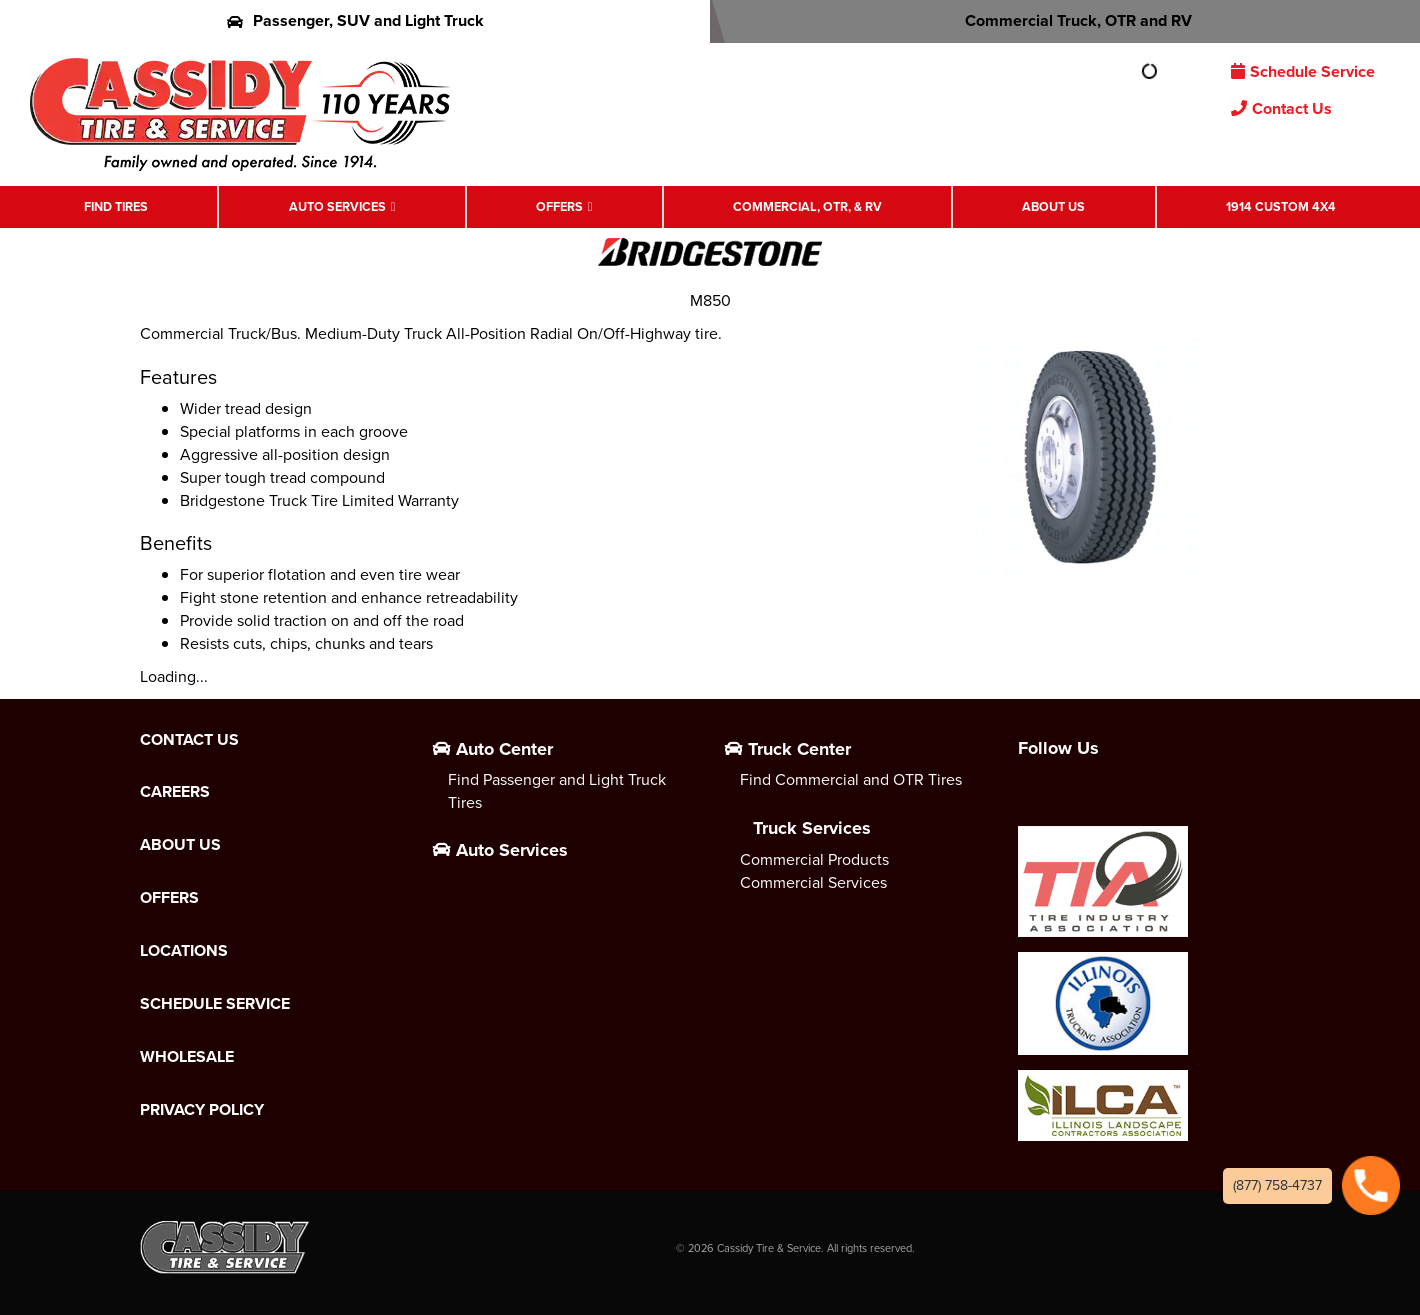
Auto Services (337, 206)
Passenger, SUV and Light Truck (355, 20)
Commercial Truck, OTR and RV (1065, 20)
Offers (559, 206)
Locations (184, 951)
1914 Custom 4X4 (1281, 206)
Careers (175, 792)
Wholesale (187, 1057)
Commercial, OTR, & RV (807, 206)
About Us (1053, 206)
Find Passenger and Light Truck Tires (557, 791)
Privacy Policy (202, 1110)
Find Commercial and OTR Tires (851, 779)
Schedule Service (1303, 71)
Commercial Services (813, 882)
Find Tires (116, 206)
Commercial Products (814, 859)
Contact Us (1281, 108)
